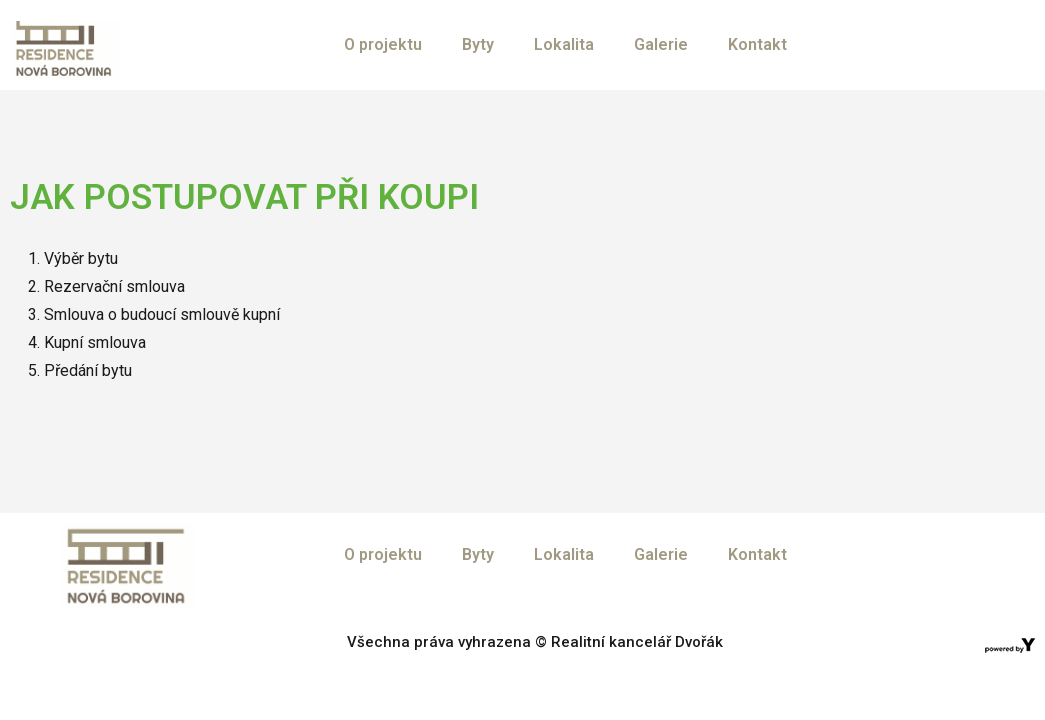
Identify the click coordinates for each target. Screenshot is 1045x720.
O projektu (383, 44)
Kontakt (757, 44)
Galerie (661, 44)
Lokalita (564, 44)
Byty (478, 44)
